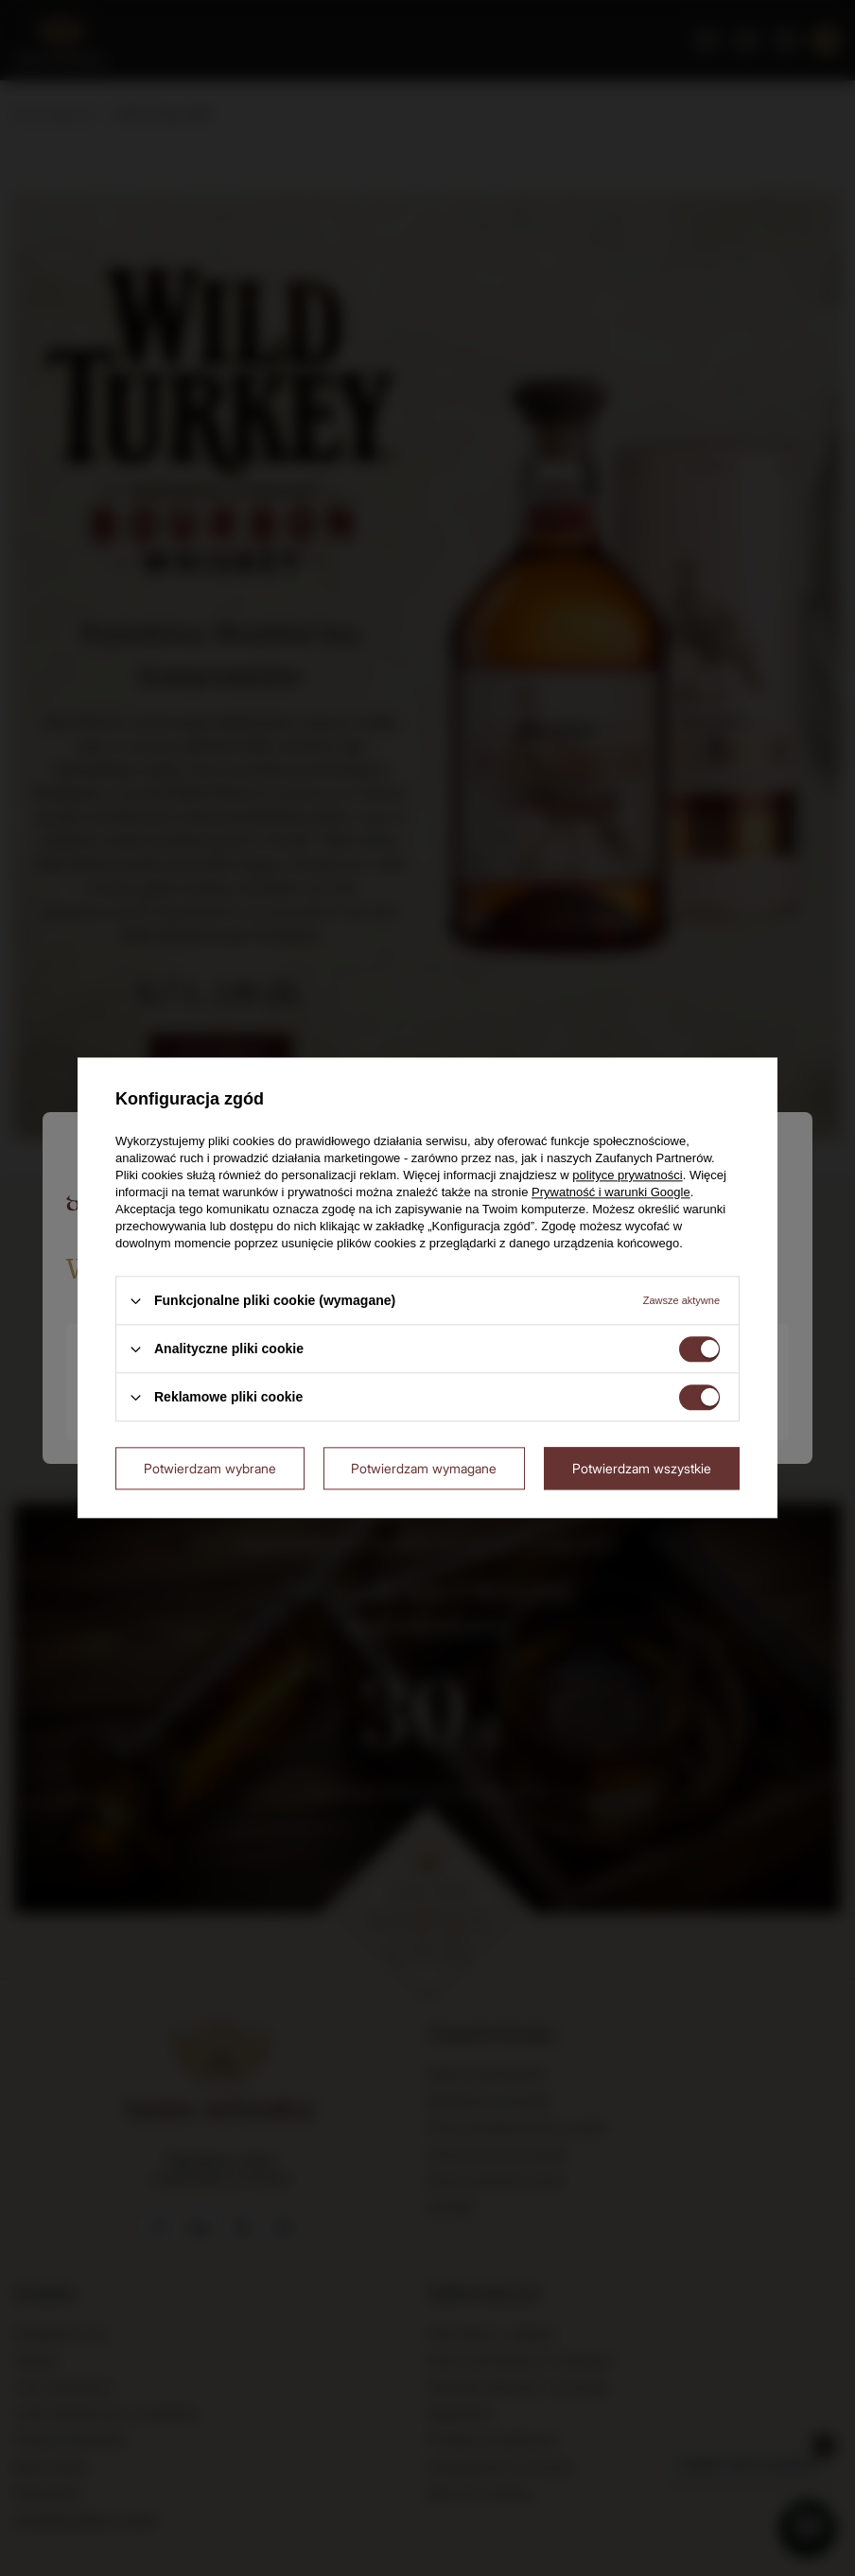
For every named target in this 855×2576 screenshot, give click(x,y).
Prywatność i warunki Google (611, 1192)
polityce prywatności (627, 1175)
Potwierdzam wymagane (424, 1468)
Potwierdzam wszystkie (641, 1468)
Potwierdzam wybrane (210, 1468)
